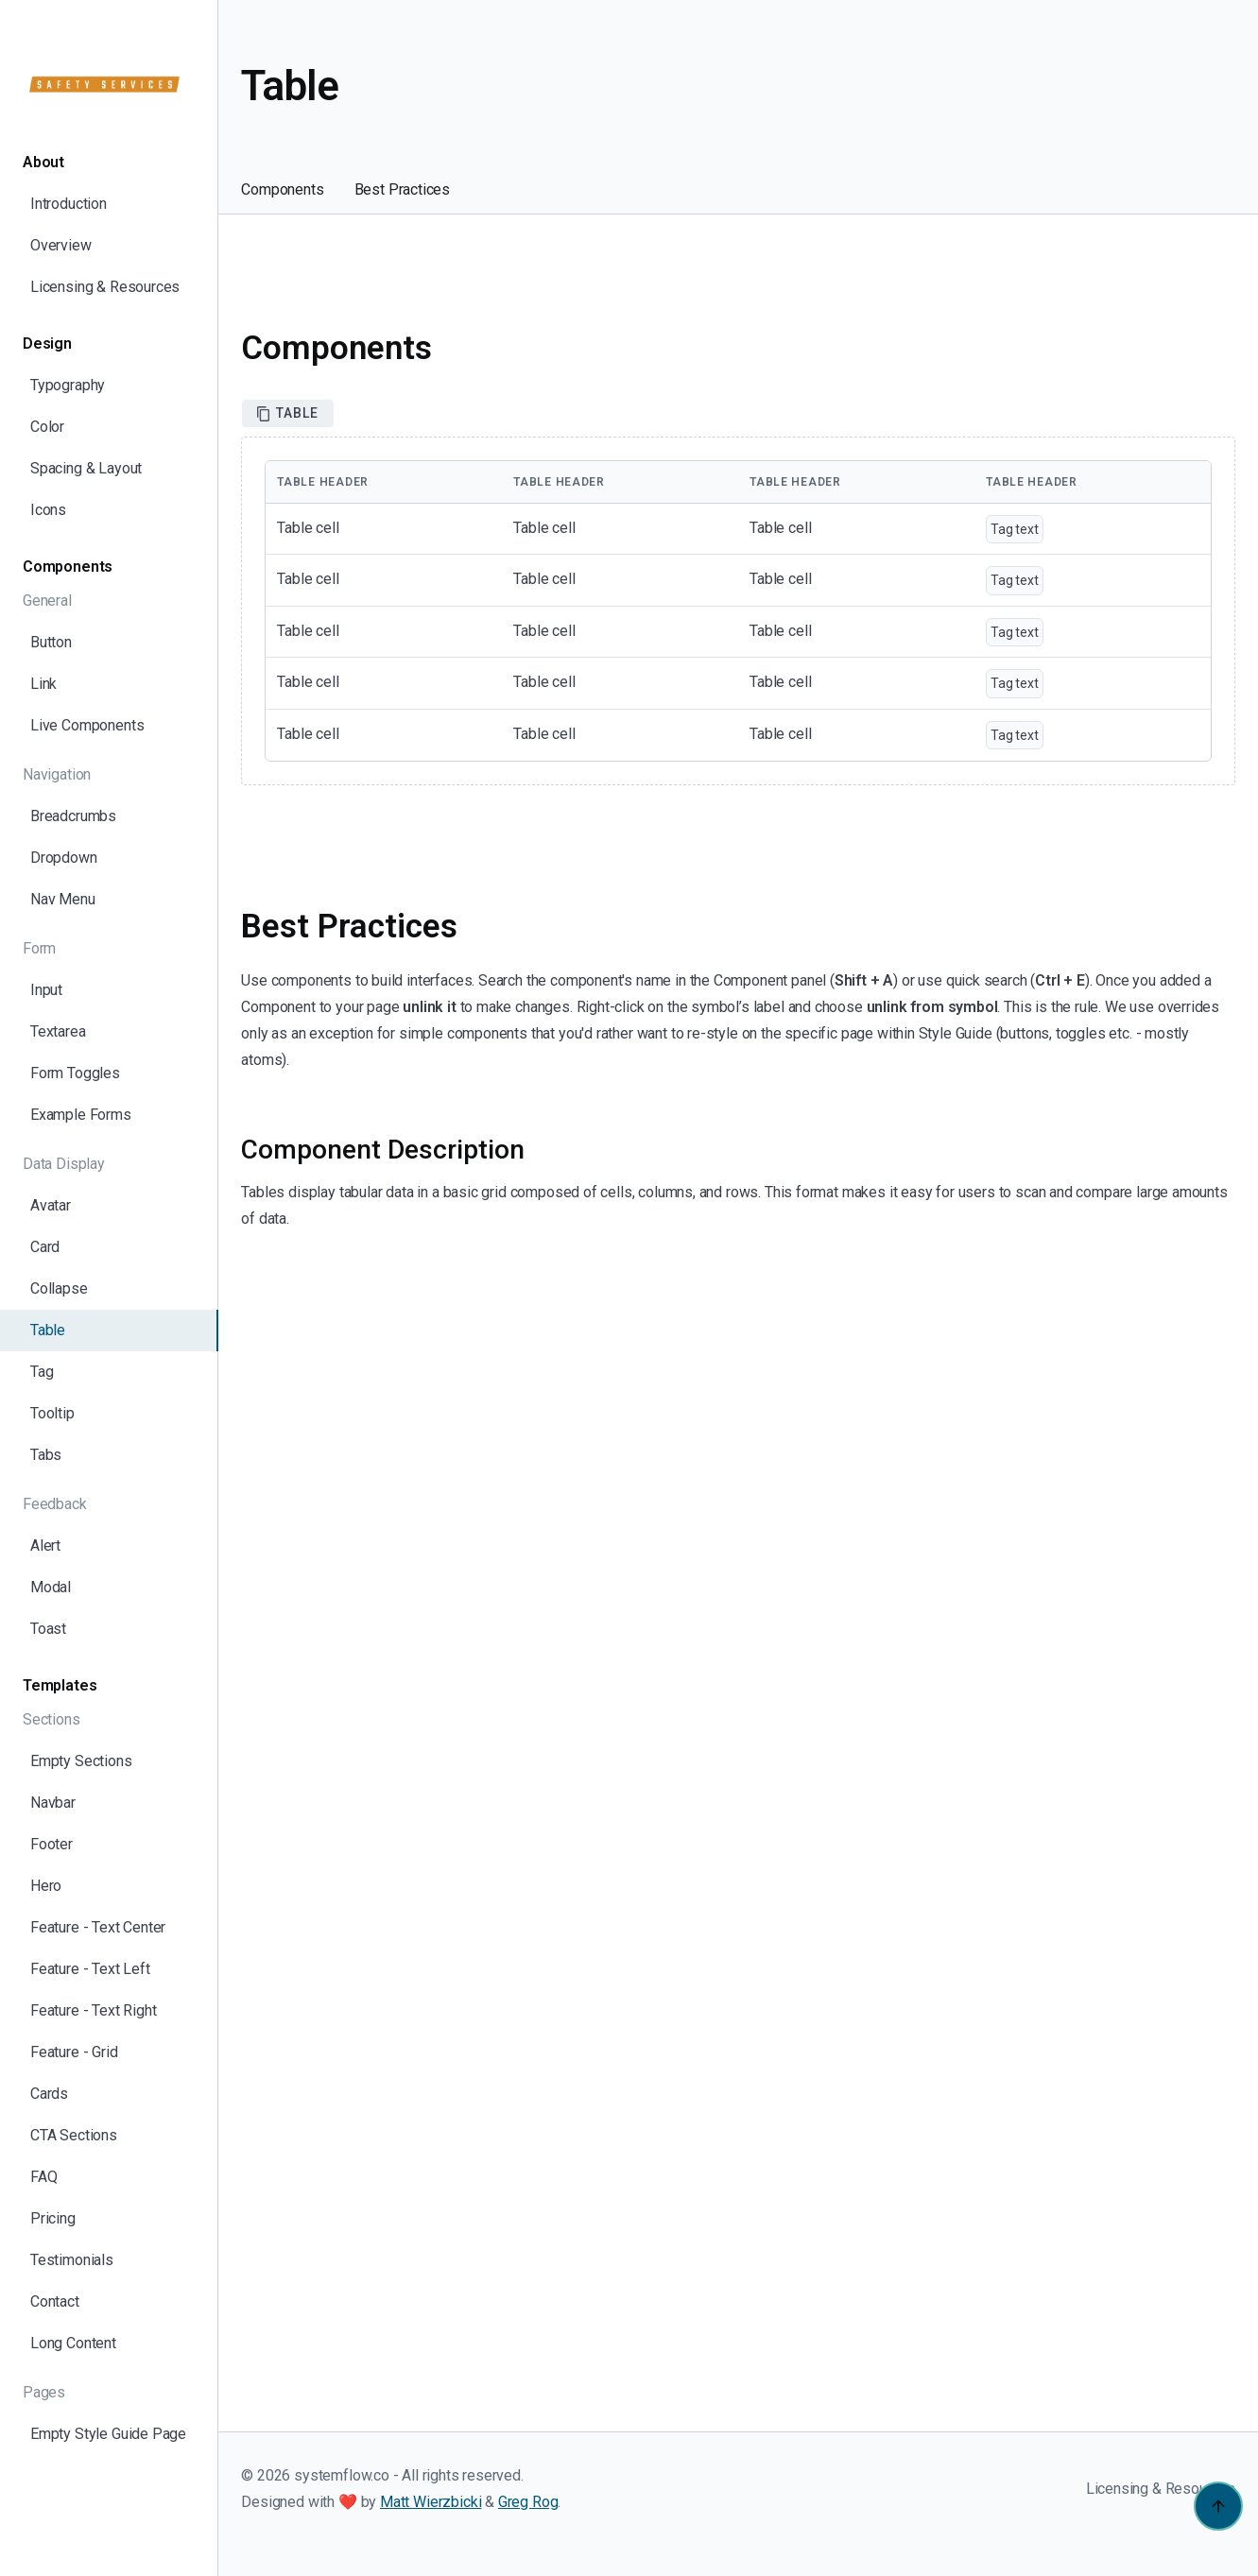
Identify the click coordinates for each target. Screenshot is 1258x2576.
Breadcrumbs (73, 816)
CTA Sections (73, 2135)
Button (51, 642)
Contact (54, 2301)
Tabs (45, 1455)
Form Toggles (75, 1073)
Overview (61, 245)
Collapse (59, 1288)
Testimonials (71, 2260)
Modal (50, 1587)
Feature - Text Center (97, 1927)
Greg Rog (528, 2502)
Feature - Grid (74, 2052)
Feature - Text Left (90, 1969)
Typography (67, 385)
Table (47, 1330)
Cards (49, 2094)
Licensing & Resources (105, 287)
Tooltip (52, 1413)
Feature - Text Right (93, 2010)
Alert (45, 1545)
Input (46, 990)
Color (47, 427)
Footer (51, 1844)
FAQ (43, 2177)
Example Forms (80, 1115)
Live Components (87, 725)
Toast (48, 1629)
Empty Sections (81, 1761)
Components (282, 189)
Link (43, 684)
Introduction (68, 204)
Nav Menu (62, 899)
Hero (45, 1886)
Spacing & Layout (86, 468)
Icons (48, 510)
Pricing (53, 2218)
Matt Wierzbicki (430, 2502)
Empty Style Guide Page (108, 2434)
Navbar (53, 1803)
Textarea (58, 1031)
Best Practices (402, 189)
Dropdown (63, 858)
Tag (41, 1372)
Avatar (50, 1205)
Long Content (73, 2343)
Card (45, 1247)
